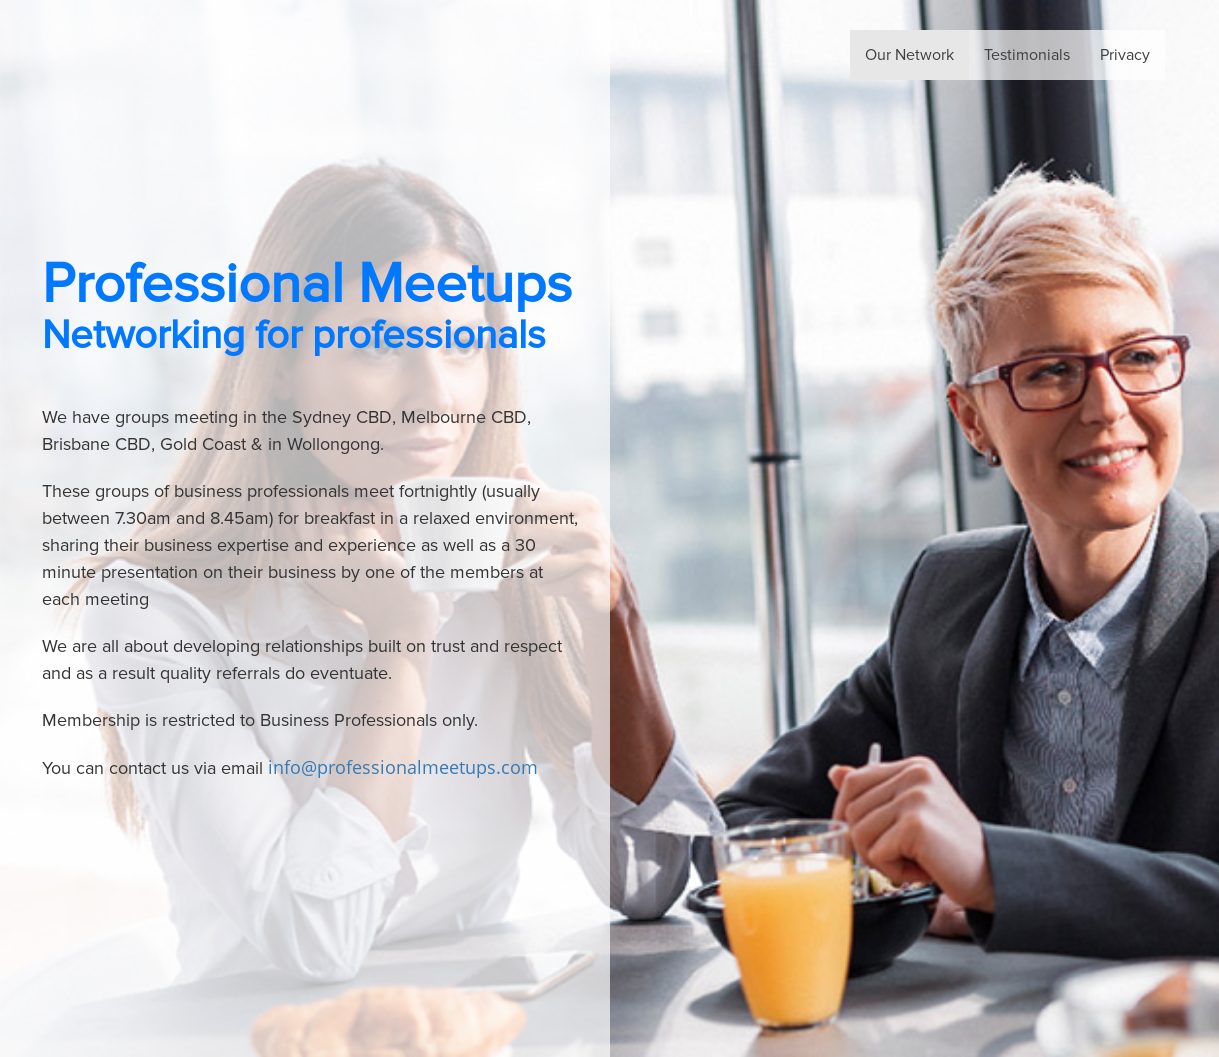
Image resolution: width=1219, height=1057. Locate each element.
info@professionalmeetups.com (403, 767)
